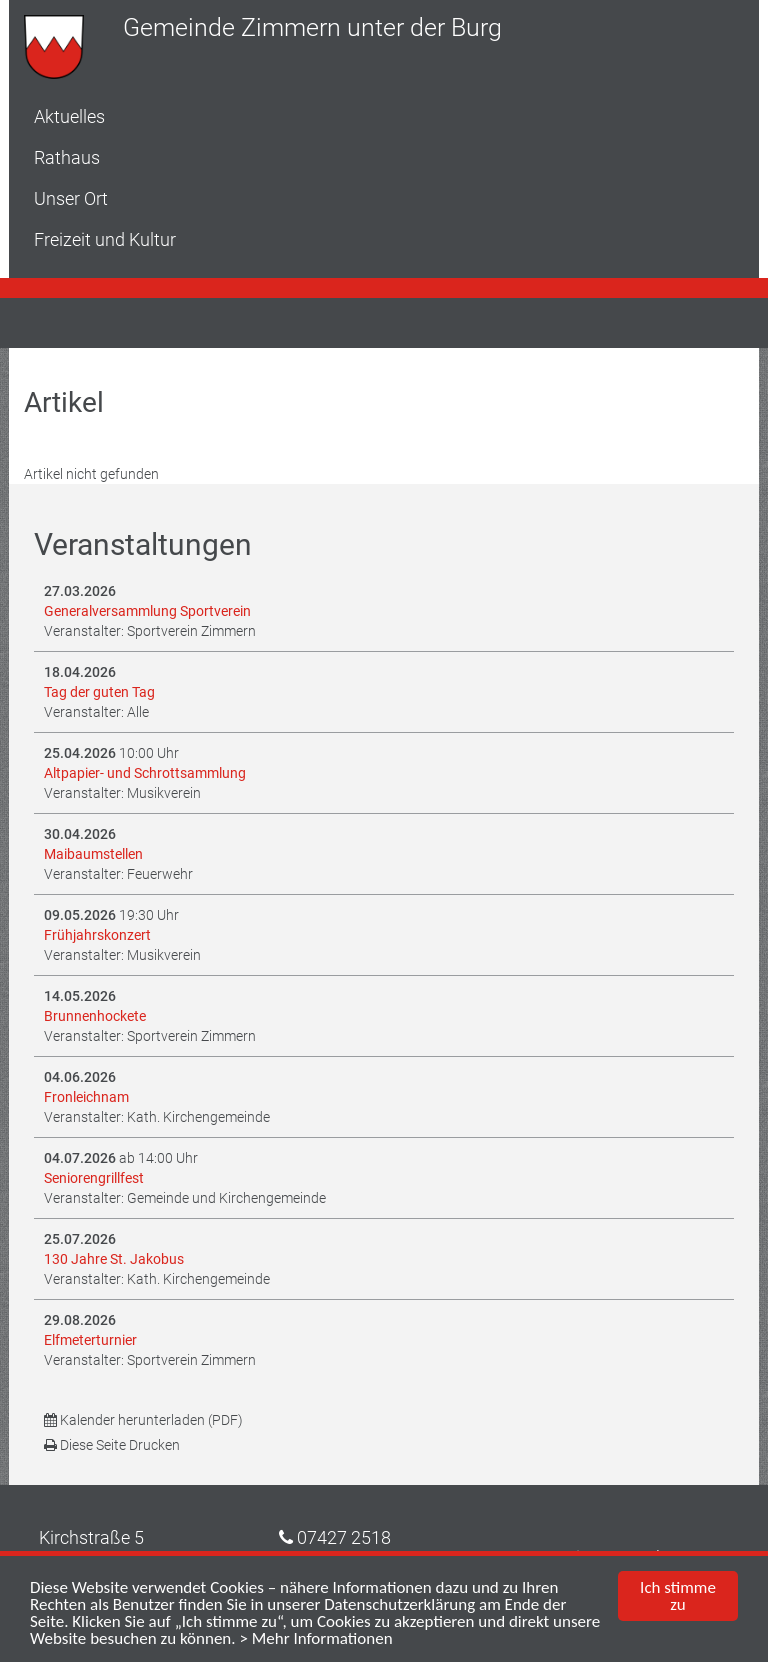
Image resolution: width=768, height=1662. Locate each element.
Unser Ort (71, 198)
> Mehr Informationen (315, 1639)
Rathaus (67, 157)
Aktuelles (69, 116)
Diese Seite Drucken (112, 1445)
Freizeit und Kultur (105, 239)
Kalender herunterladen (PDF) (143, 1420)
